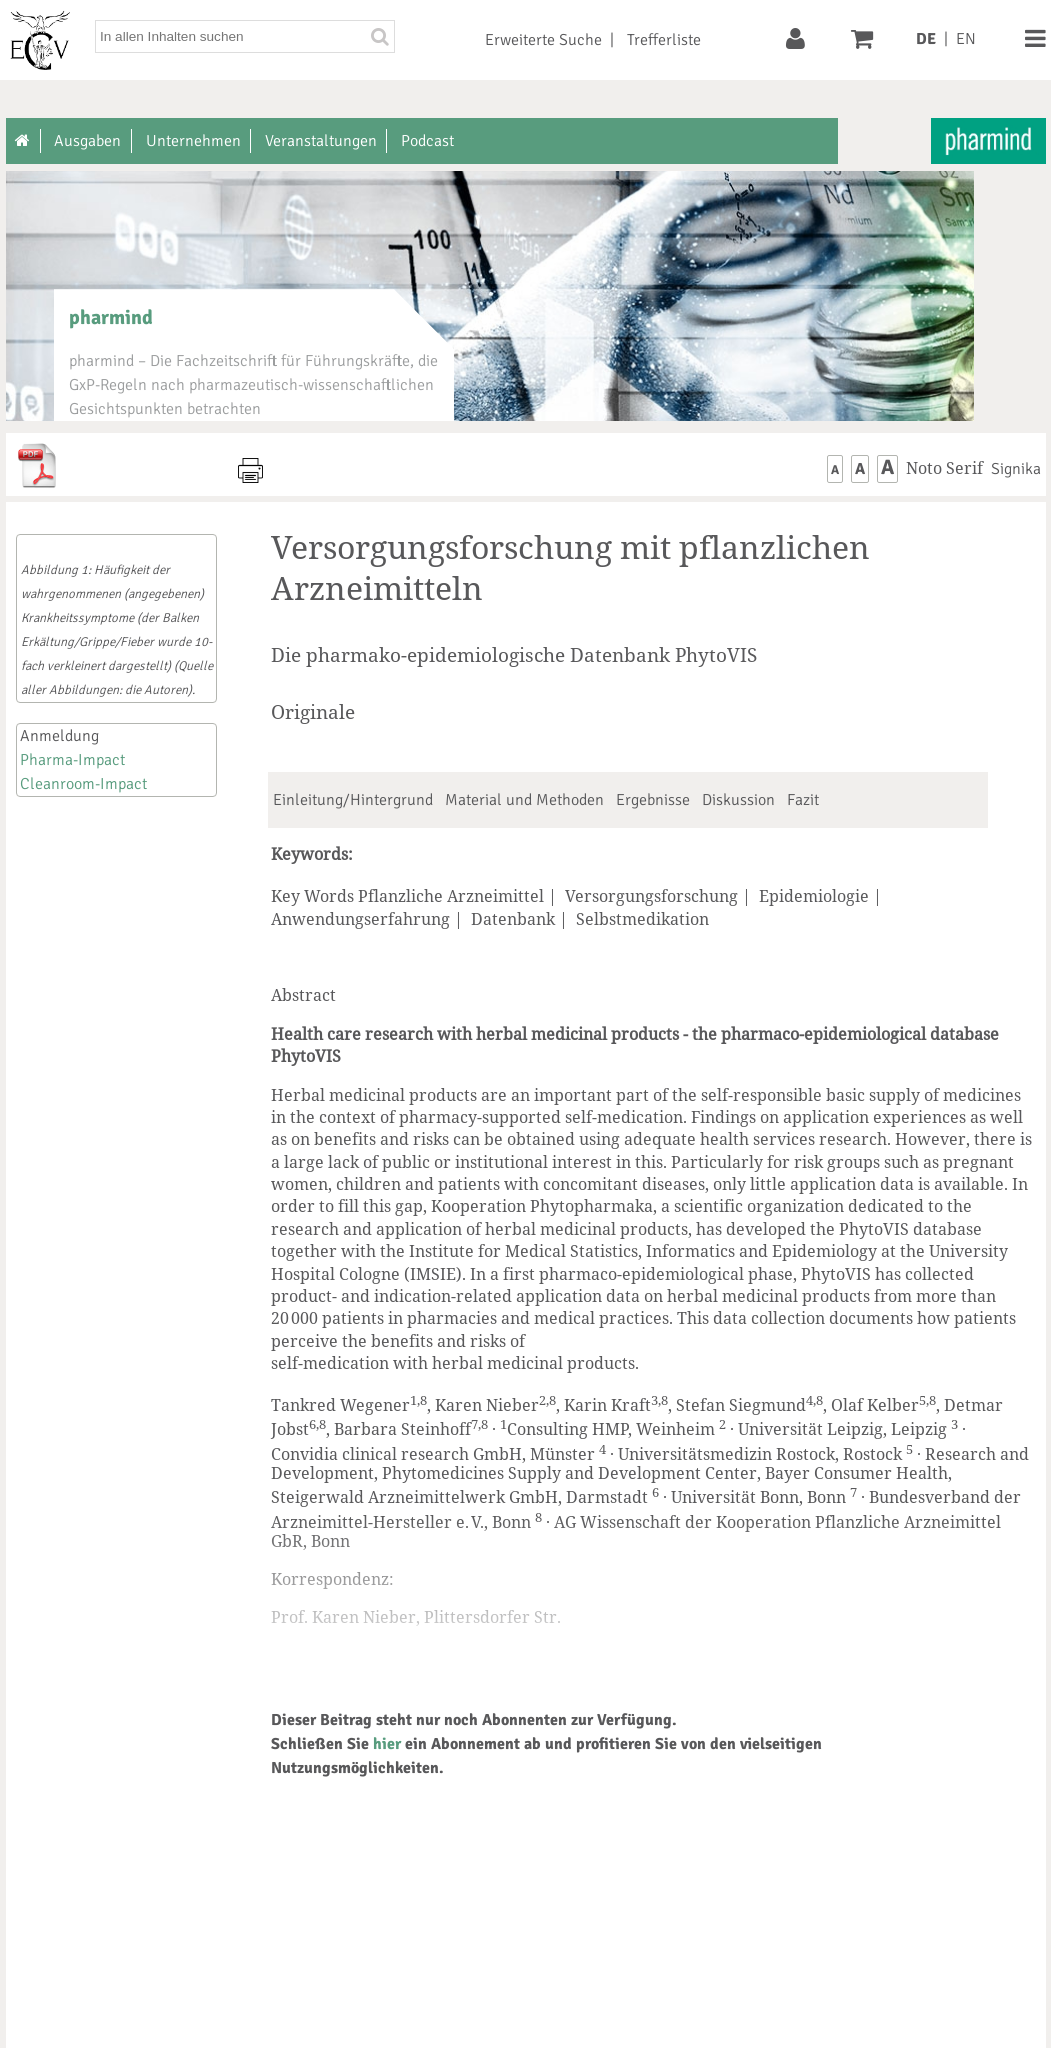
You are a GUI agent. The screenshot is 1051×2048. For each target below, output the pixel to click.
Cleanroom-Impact (83, 784)
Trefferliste (664, 40)
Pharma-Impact (72, 760)
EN (966, 39)
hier (387, 1744)
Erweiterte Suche (543, 40)
